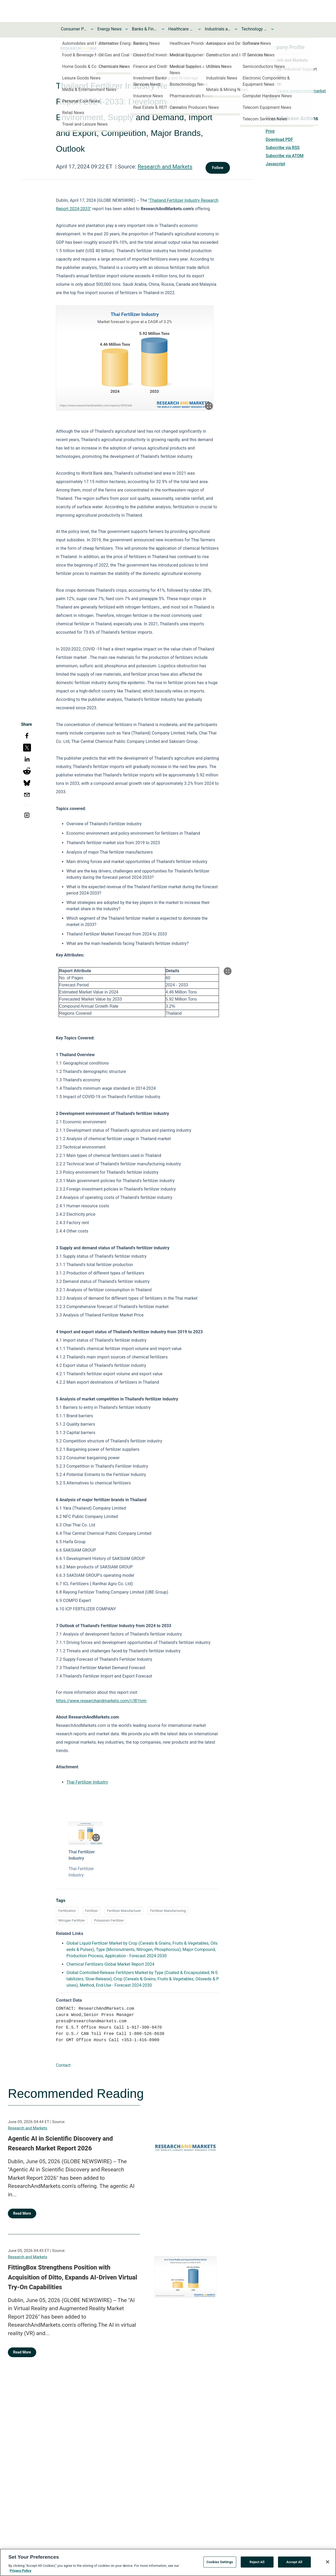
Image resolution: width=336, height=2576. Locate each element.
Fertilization (67, 1911)
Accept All (294, 2562)
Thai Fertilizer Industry (87, 1782)
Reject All (257, 2562)
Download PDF (279, 139)
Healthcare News (181, 29)
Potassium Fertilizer (109, 1920)
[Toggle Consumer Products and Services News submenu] (92, 29)
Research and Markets (165, 166)
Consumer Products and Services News (74, 29)
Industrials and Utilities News (218, 29)
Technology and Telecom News (254, 29)
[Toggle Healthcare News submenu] (199, 29)
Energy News (109, 29)
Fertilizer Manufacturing (168, 1911)
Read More (22, 2213)
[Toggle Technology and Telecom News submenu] (272, 29)
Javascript (275, 163)
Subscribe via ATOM (284, 155)
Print (270, 131)
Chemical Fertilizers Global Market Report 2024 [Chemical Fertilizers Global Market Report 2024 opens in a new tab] (110, 1964)
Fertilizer (91, 1911)
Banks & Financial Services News (145, 29)
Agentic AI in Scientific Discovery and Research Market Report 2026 (60, 2143)
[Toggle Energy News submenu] (126, 29)
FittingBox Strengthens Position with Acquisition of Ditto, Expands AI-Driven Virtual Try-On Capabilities (72, 2277)
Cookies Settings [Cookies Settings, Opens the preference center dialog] (220, 2562)
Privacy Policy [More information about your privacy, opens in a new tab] (20, 2571)
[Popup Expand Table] (228, 971)
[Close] (327, 2562)
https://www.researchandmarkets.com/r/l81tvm (101, 1700)
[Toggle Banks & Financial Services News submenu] (163, 29)
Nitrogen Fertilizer (71, 1920)
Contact (63, 2065)
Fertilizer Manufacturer (124, 1911)
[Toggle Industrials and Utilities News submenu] (236, 29)
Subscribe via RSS (283, 147)
